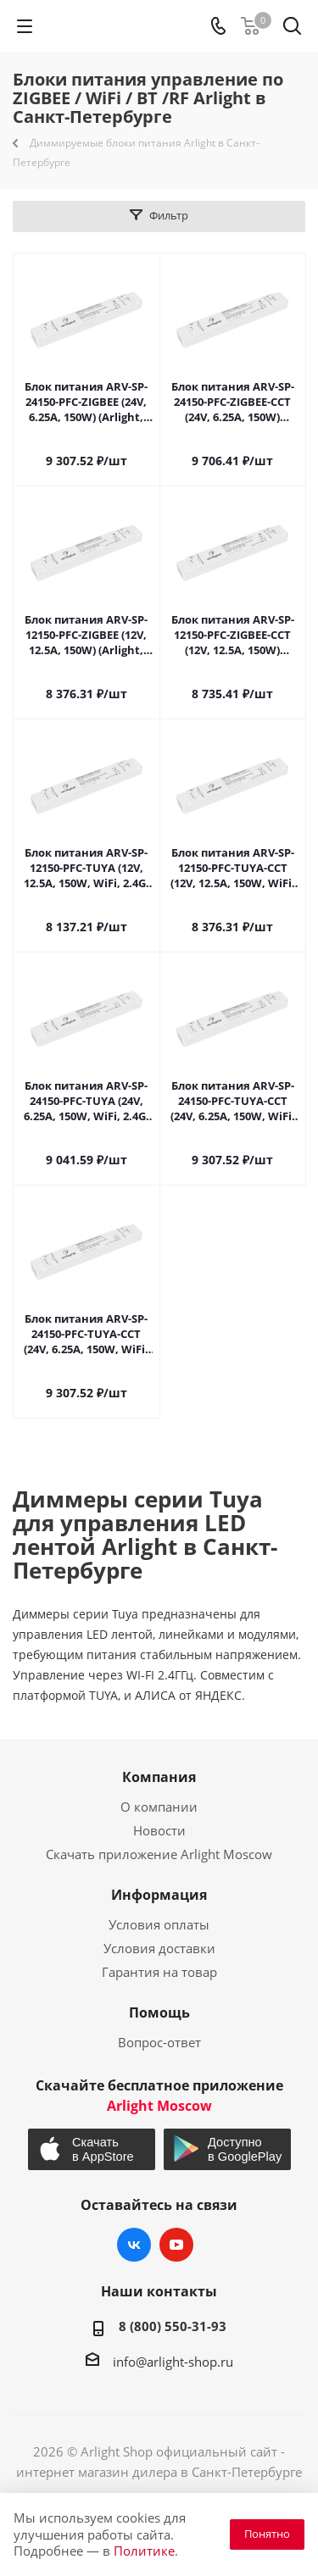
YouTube (176, 2245)
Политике (144, 2550)
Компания (159, 1777)
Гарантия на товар (159, 1971)
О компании (159, 1806)
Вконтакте (134, 2245)
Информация (159, 1894)
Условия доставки (159, 1948)
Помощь (159, 2012)
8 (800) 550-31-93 (172, 2326)
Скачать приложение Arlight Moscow (159, 1854)
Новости (159, 1830)
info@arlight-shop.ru (173, 2361)
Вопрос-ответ (159, 2042)
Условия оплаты (159, 1924)
